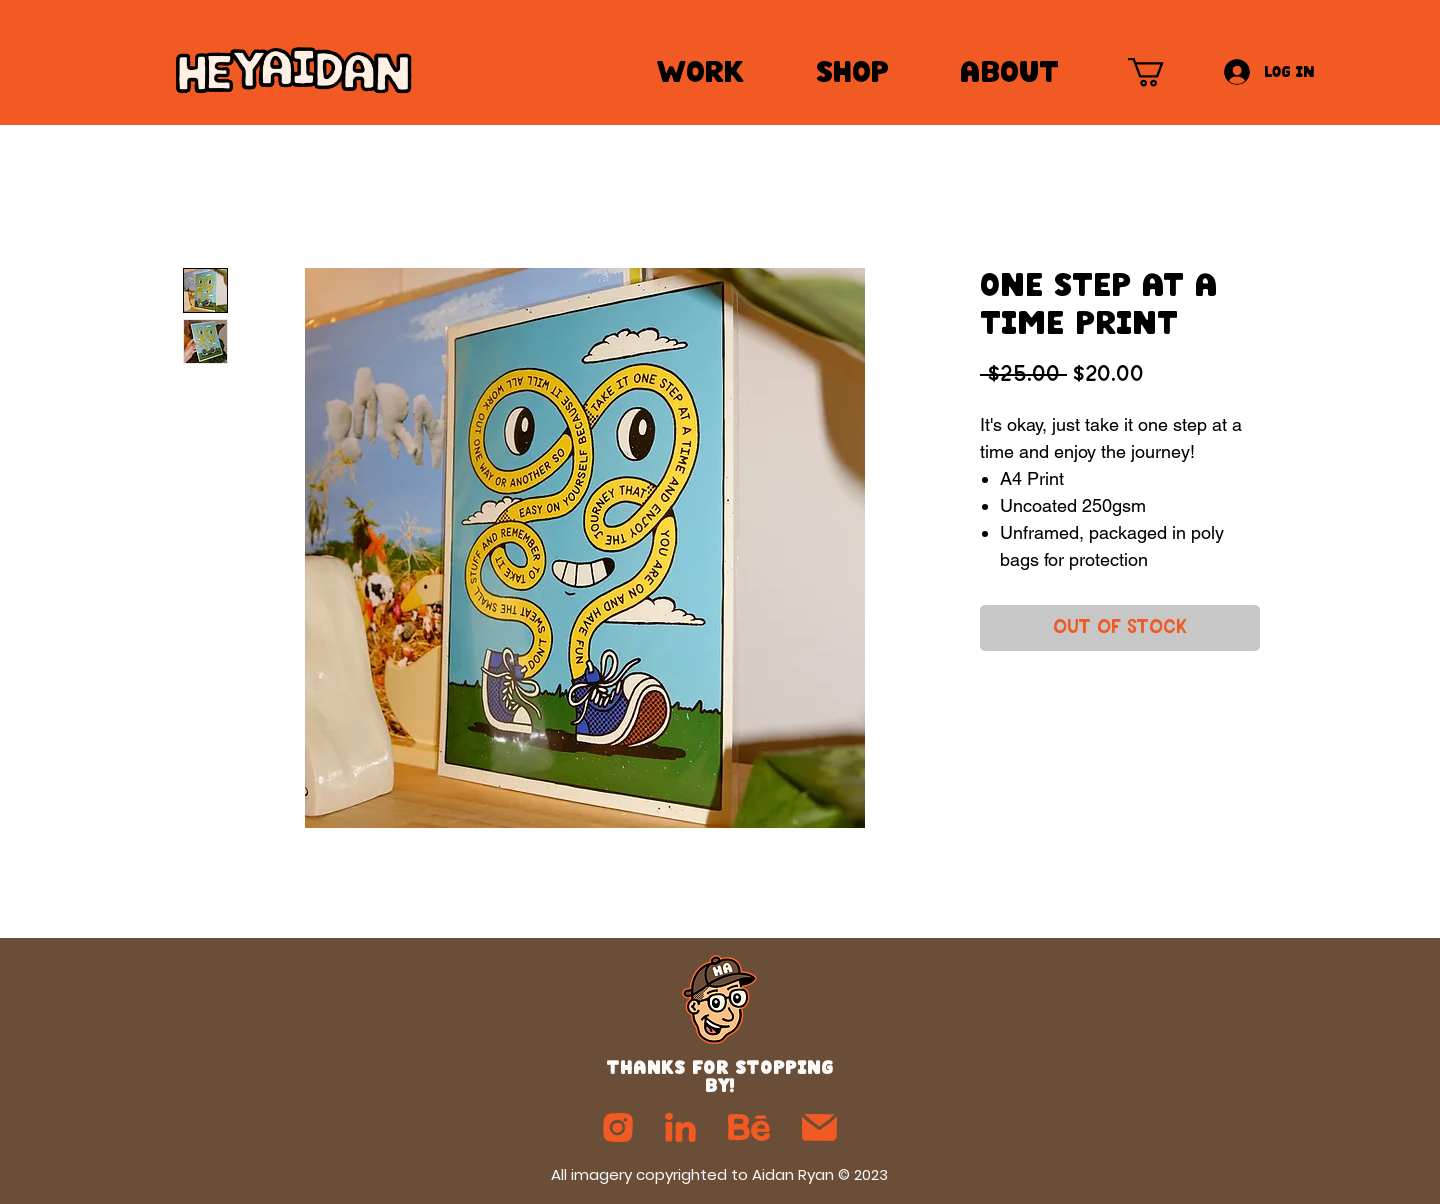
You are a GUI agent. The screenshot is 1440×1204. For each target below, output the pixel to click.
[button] (1163, 72)
